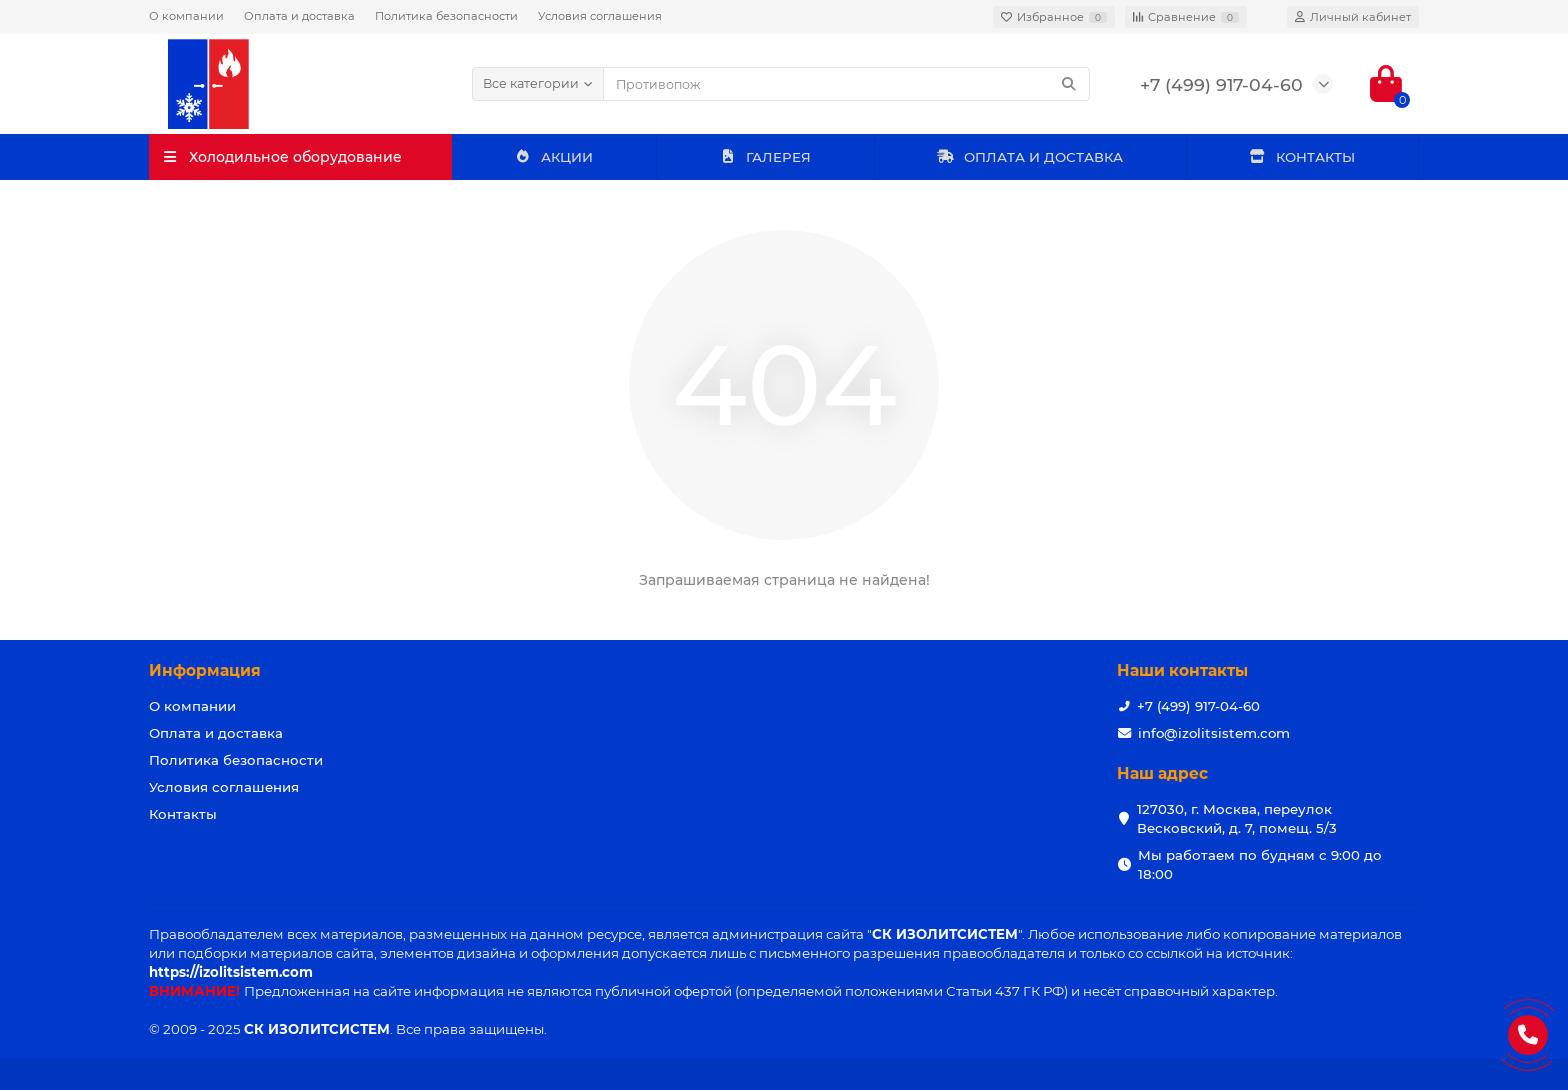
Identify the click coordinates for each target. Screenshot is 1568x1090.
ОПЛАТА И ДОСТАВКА (1030, 157)
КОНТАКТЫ (1302, 157)
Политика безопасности (446, 16)
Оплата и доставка (299, 16)
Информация (205, 670)
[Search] (847, 84)
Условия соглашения (600, 16)
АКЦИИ (554, 157)
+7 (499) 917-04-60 (1198, 706)
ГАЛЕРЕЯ (766, 157)
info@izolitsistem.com (1214, 733)
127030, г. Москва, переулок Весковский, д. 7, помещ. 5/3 (1237, 818)
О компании (186, 16)
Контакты (183, 814)
